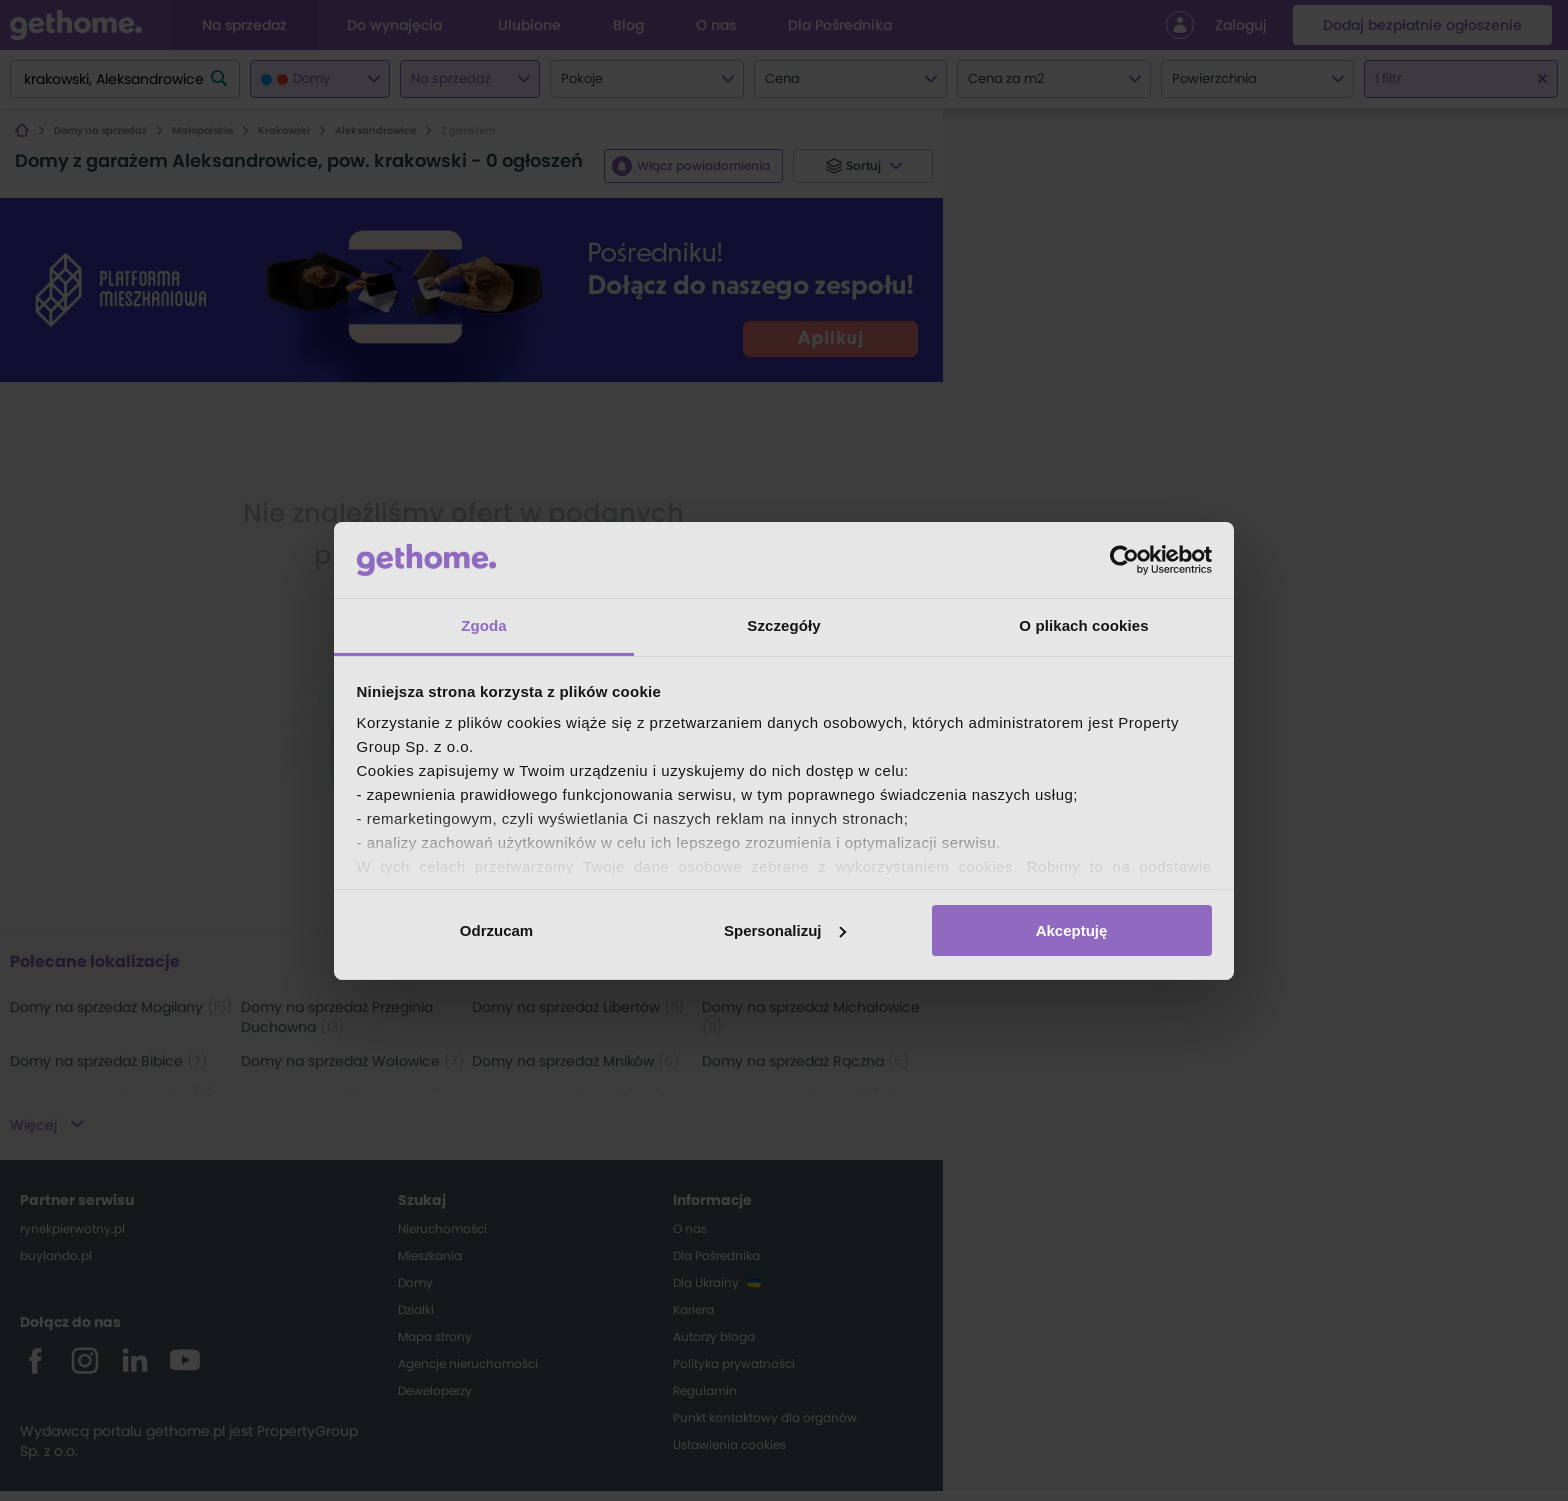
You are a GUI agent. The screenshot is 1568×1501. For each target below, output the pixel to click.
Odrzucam (496, 930)
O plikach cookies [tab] (1083, 625)
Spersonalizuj (785, 930)
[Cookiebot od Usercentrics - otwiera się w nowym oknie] (1124, 560)
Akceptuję (1072, 930)
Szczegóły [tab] (783, 625)
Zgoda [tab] (484, 625)
